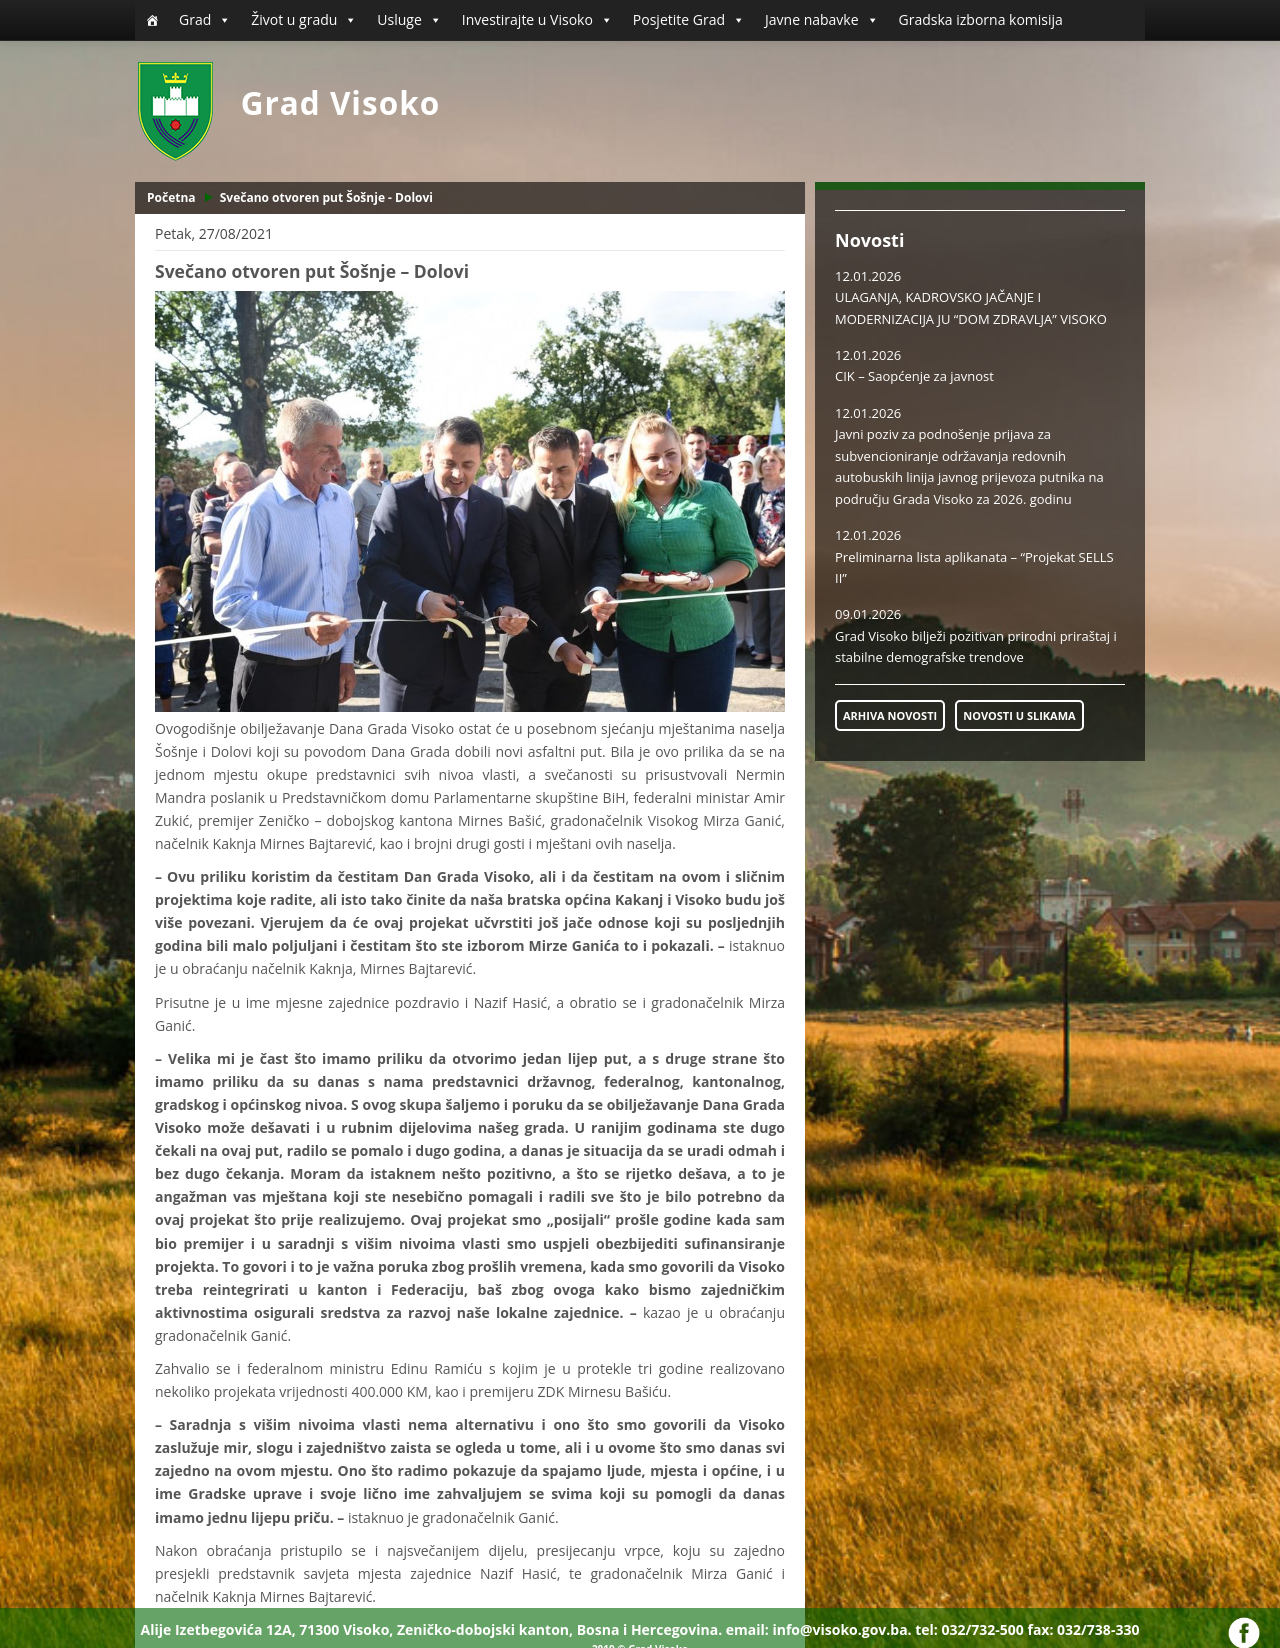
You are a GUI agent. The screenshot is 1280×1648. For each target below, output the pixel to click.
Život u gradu (304, 20)
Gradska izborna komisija (981, 19)
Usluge (409, 20)
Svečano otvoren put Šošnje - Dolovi (326, 197)
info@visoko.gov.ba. (841, 1629)
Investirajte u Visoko (537, 20)
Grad (205, 20)
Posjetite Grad (689, 20)
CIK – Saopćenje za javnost (914, 376)
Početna (171, 197)
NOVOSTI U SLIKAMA (1019, 715)
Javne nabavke (822, 20)
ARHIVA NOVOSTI (890, 715)
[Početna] (152, 20)
